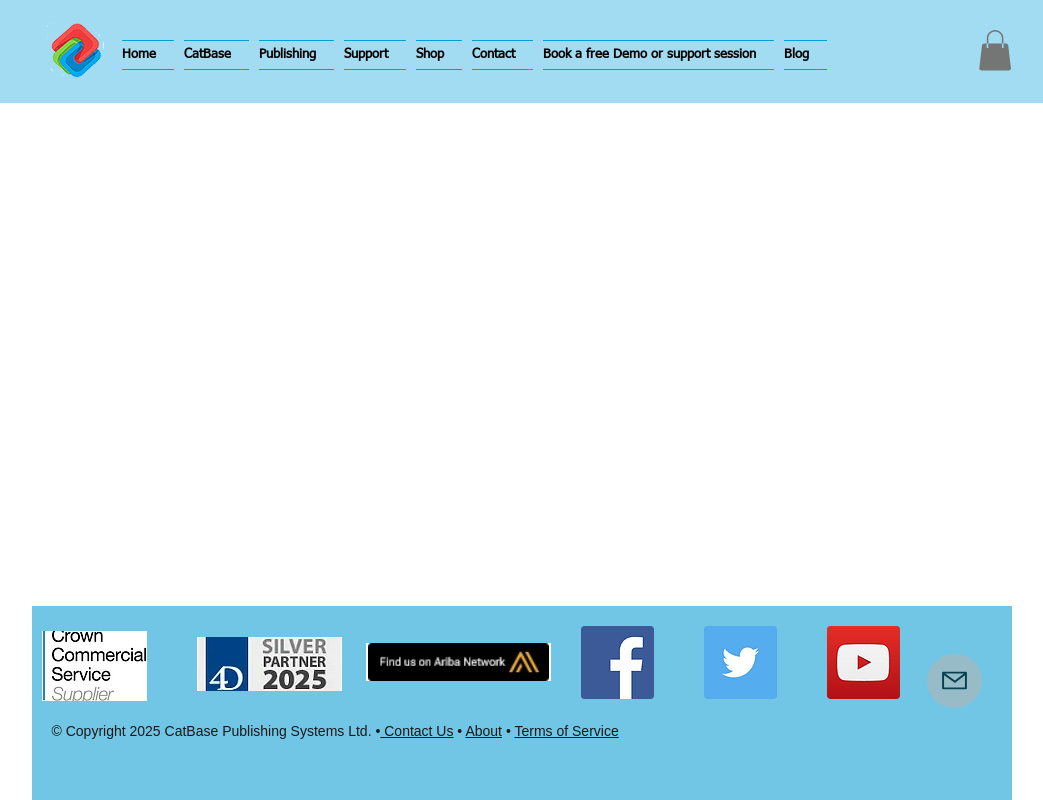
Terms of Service (566, 731)
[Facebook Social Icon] (617, 662)
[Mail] (954, 681)
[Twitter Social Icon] (740, 662)
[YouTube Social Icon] (863, 662)
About (483, 731)
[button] (216, 55)
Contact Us (416, 731)
